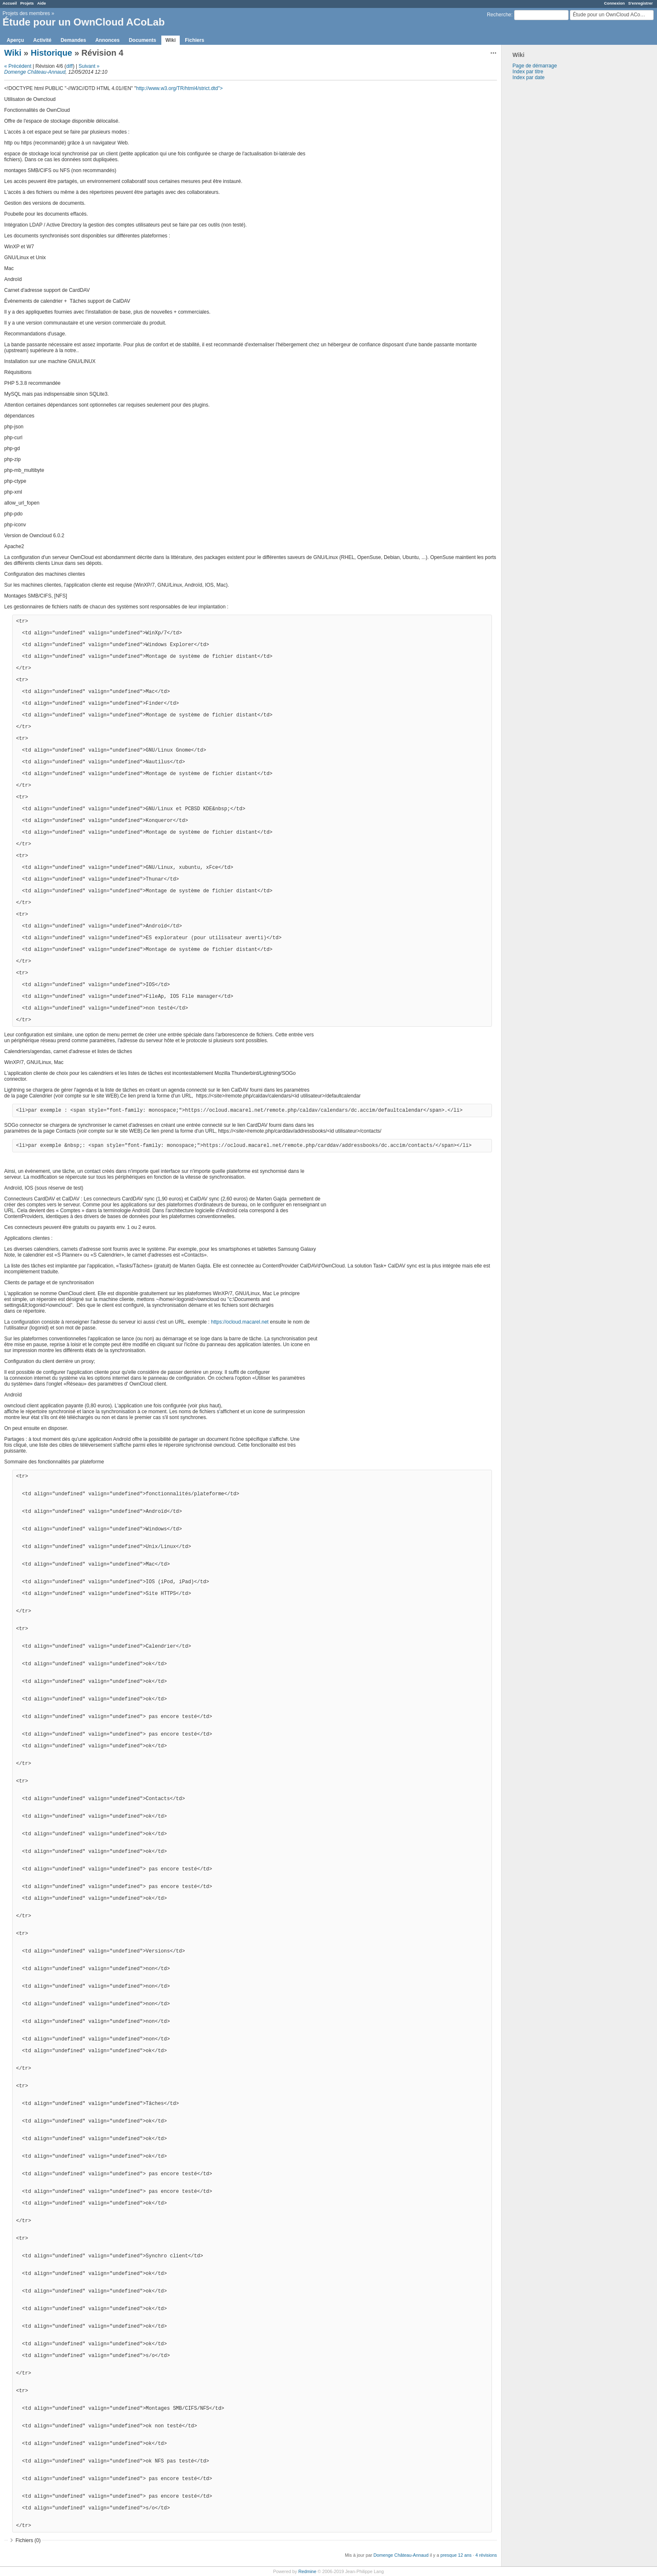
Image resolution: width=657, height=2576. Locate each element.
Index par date (528, 77)
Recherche (499, 15)
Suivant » (88, 66)
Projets (27, 3)
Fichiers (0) (28, 2540)
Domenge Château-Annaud (34, 72)
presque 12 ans (455, 2555)
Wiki (171, 40)
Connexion (614, 3)
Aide (41, 3)
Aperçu (15, 40)
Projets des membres (26, 13)
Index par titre (527, 72)
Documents (142, 40)
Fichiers (194, 40)
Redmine (307, 2571)
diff (69, 66)
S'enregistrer (640, 3)
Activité (42, 40)
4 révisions (486, 2555)
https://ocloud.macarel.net (240, 1322)
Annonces (107, 40)
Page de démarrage (534, 66)
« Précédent (17, 66)
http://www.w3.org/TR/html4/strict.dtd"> (179, 88)
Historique (51, 52)
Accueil (10, 3)
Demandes (73, 40)
